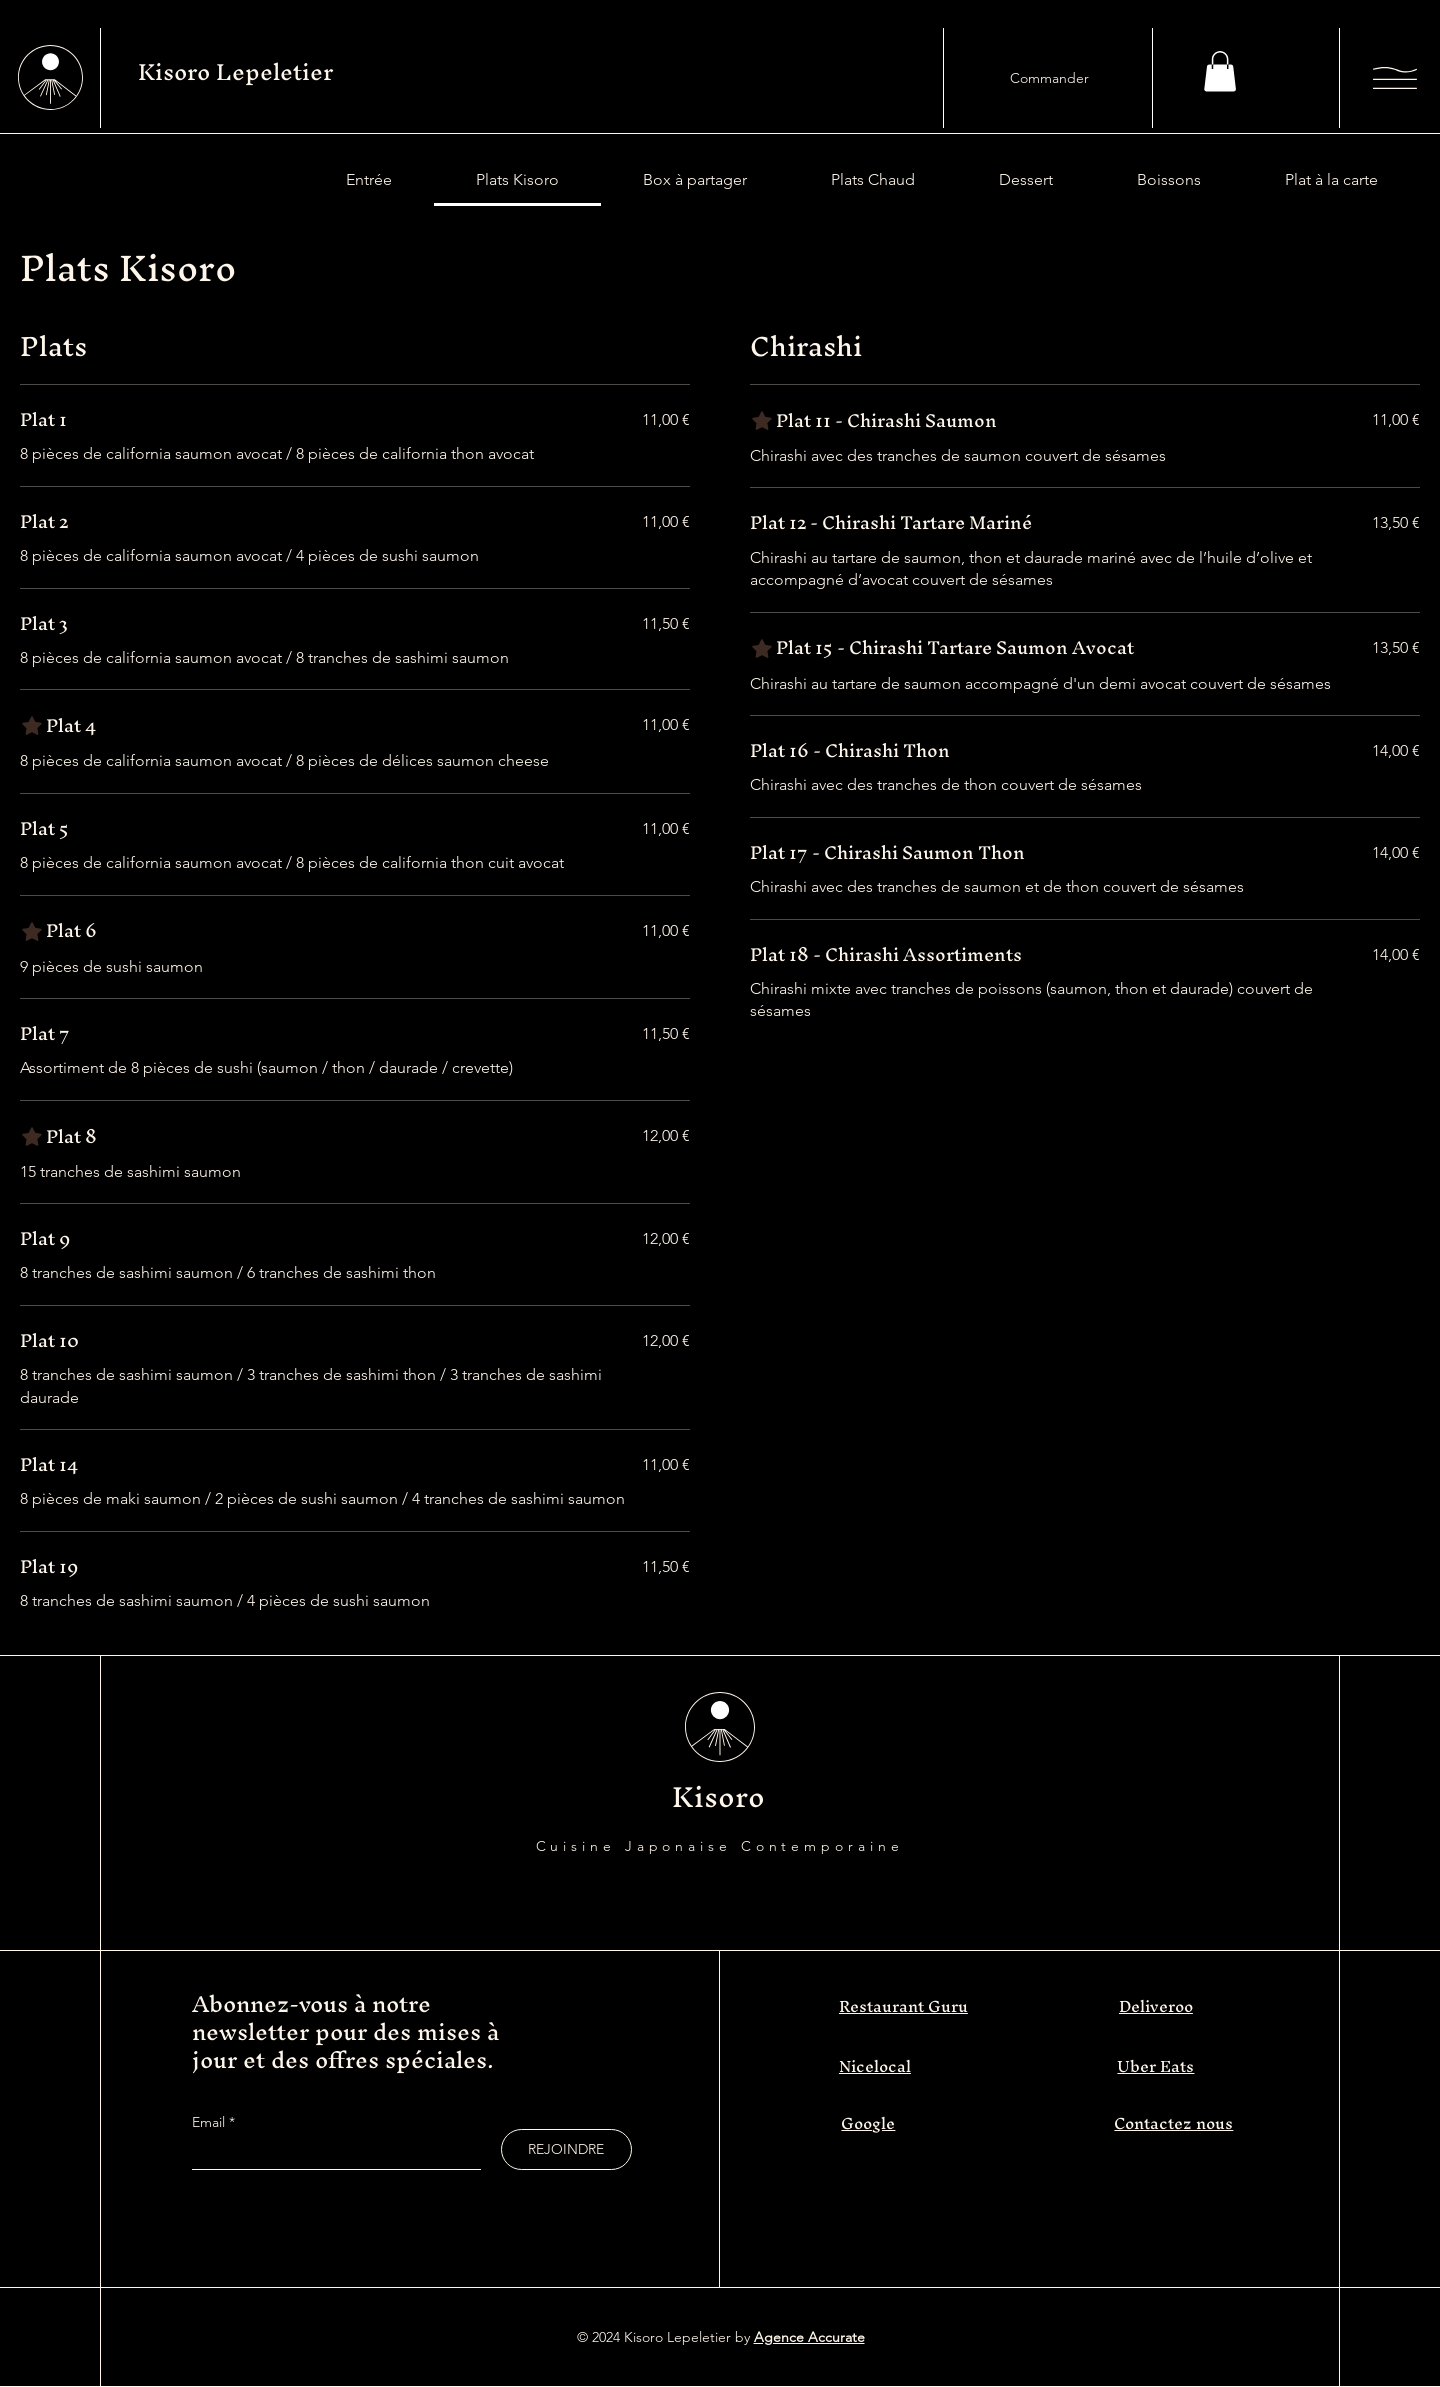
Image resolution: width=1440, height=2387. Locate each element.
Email (210, 2122)
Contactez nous (1173, 2123)
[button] (1220, 71)
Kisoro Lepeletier (235, 72)
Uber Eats (1155, 2066)
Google (868, 2123)
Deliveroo (1156, 2006)
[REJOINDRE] (566, 2149)
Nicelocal (875, 2066)
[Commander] (1049, 78)
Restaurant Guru (903, 2006)
